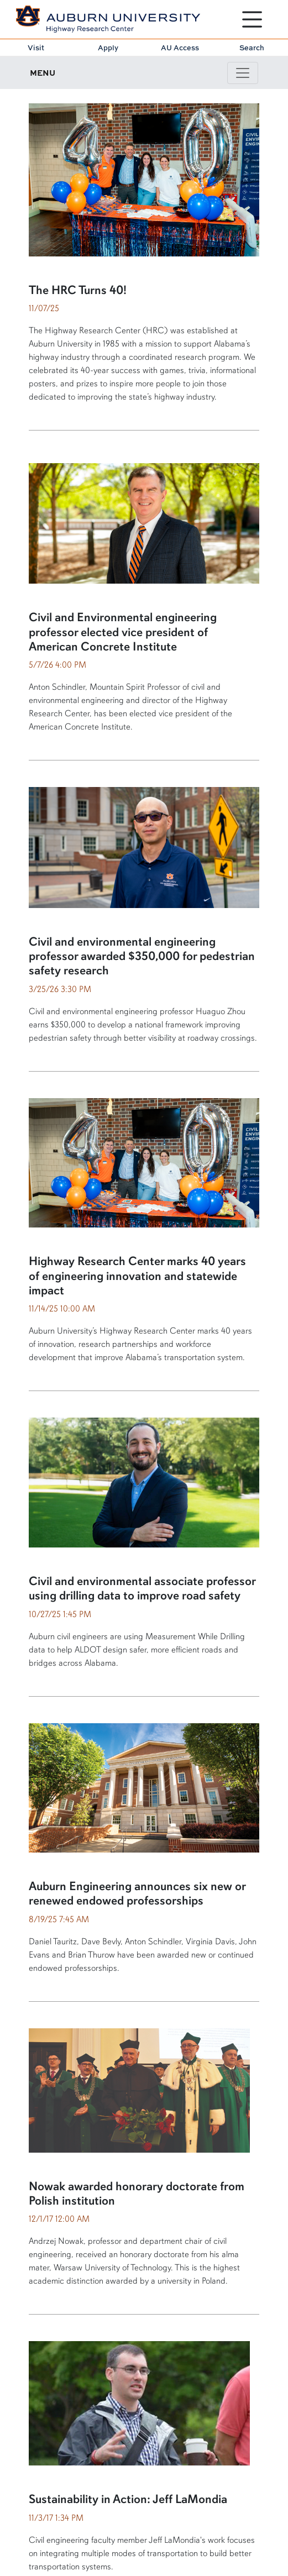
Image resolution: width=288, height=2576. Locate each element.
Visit (36, 48)
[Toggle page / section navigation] (242, 73)
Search (251, 48)
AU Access (180, 48)
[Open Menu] (252, 19)
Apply (108, 48)
